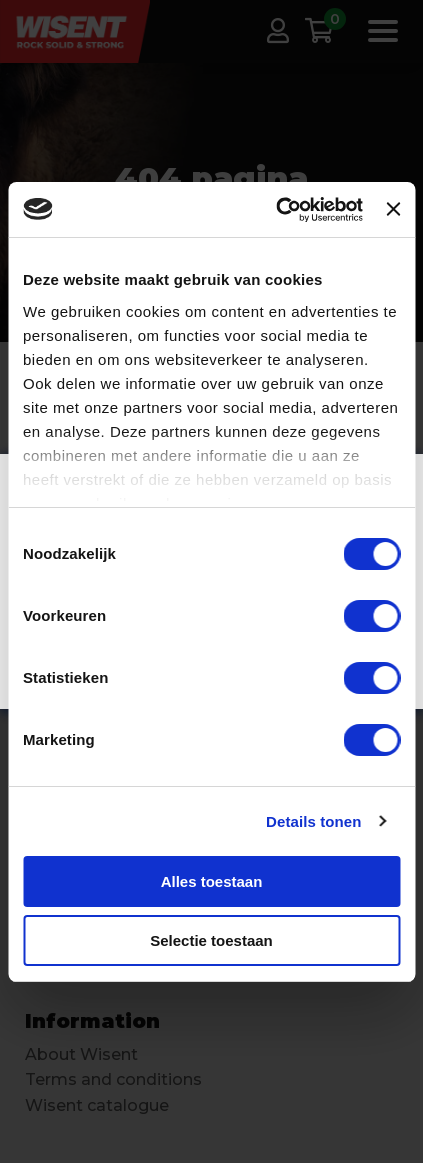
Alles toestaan (212, 881)
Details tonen (313, 821)
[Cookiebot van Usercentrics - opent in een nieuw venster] (276, 210)
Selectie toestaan (211, 940)
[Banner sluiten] (393, 209)
